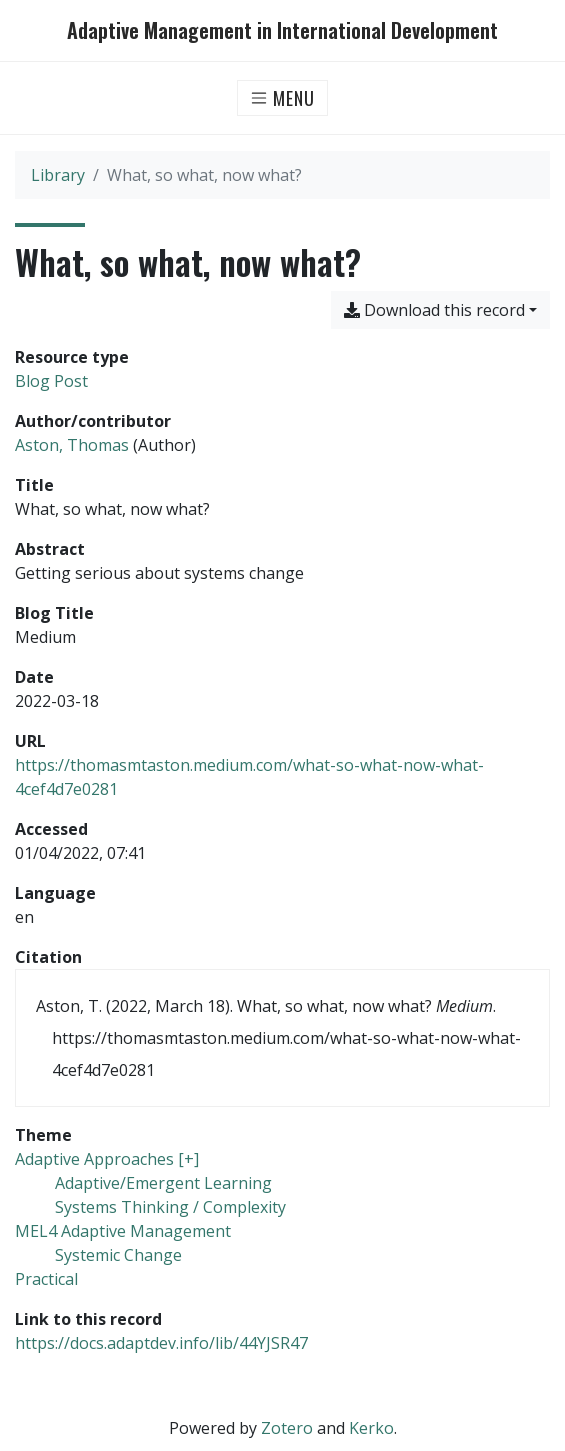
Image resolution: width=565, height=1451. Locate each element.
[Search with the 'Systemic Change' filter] (118, 1255)
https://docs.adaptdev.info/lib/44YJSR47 (161, 1343)
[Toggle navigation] (282, 98)
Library (58, 175)
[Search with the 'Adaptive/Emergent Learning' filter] (163, 1183)
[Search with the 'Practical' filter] (46, 1279)
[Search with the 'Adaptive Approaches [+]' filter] (107, 1159)
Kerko (371, 1428)
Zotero (287, 1428)
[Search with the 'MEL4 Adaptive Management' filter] (123, 1231)
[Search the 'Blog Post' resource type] (51, 381)
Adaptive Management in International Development (282, 30)
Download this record (434, 310)
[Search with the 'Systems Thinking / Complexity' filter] (170, 1207)
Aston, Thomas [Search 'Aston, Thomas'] (72, 445)
